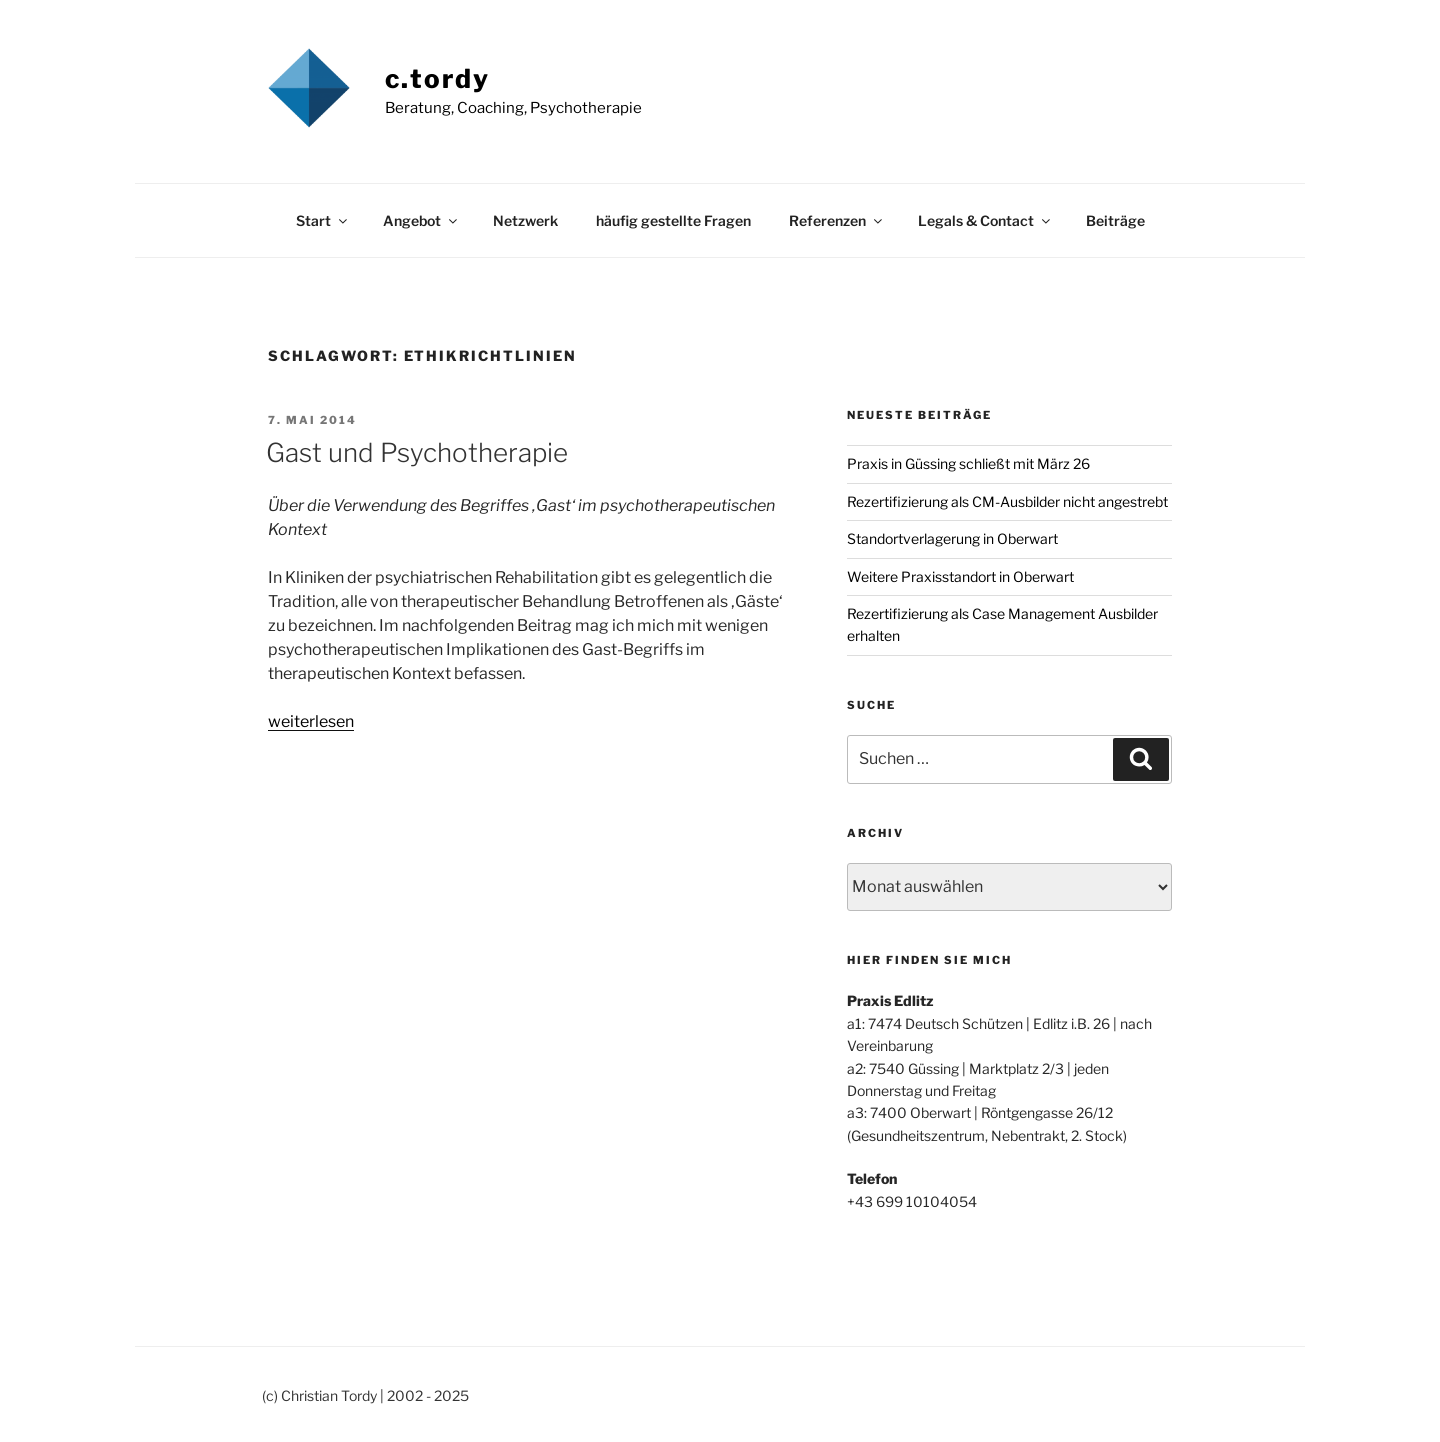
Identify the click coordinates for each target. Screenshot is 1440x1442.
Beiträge (1115, 220)
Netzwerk (525, 220)
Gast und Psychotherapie (417, 452)
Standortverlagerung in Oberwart (952, 538)
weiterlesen (311, 721)
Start (323, 220)
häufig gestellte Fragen (673, 220)
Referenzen (837, 220)
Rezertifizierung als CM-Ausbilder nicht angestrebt (1007, 501)
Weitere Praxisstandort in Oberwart (960, 576)
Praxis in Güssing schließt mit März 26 (968, 463)
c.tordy (438, 78)
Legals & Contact (985, 220)
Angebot (421, 220)
